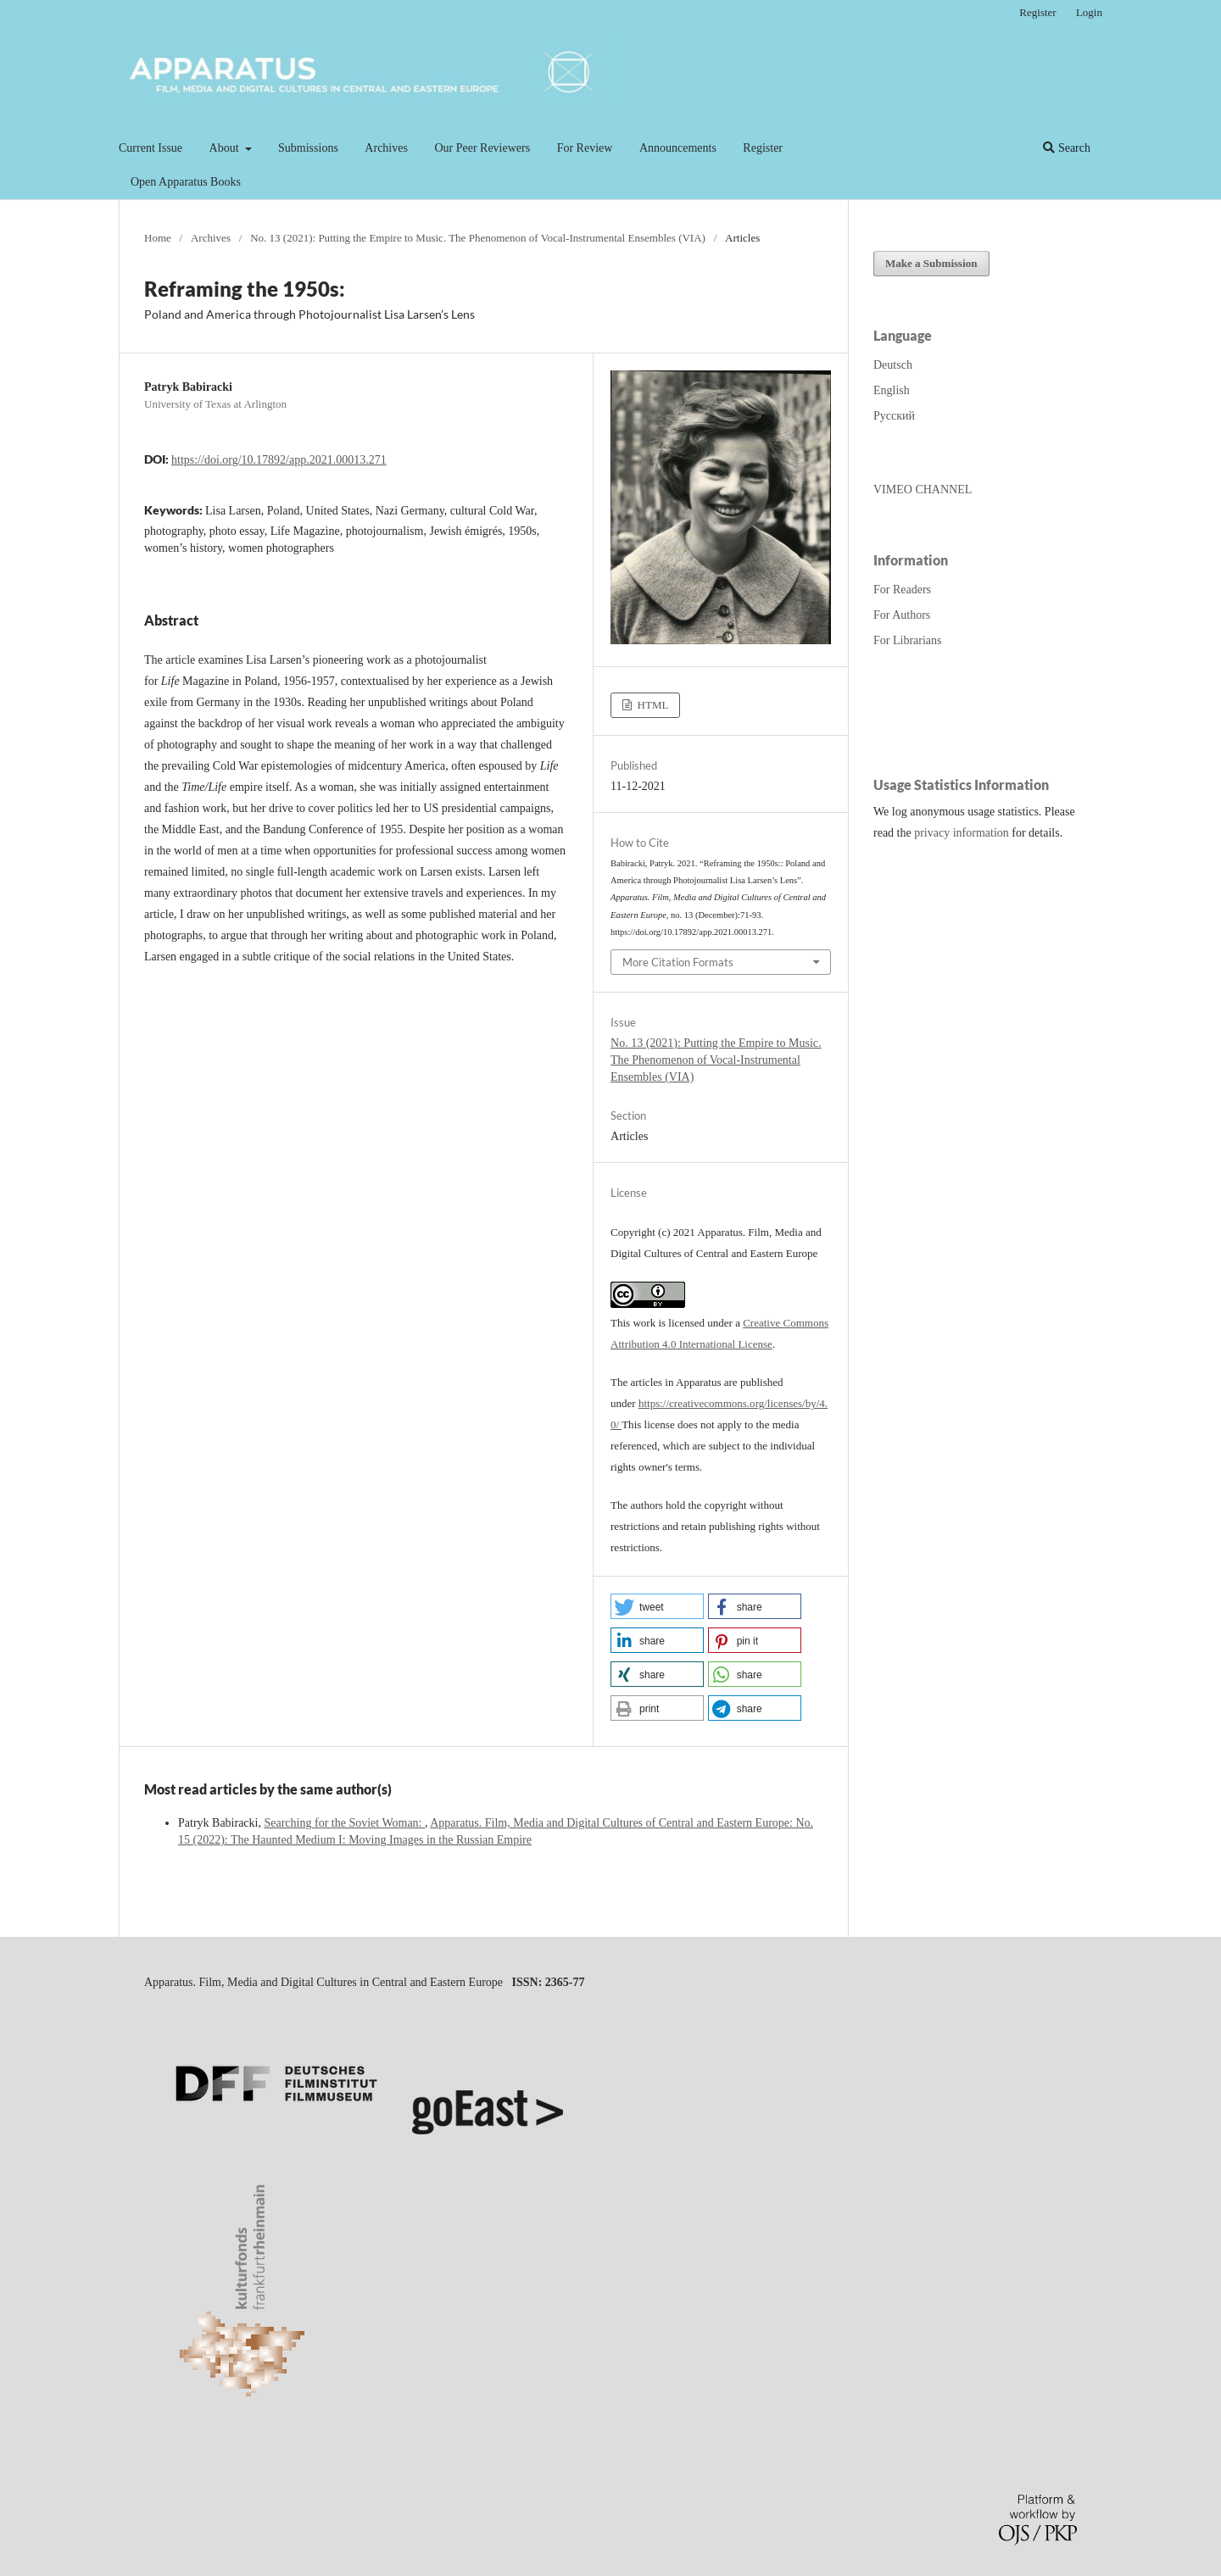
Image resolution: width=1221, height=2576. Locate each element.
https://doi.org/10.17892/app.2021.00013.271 (279, 459)
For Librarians (907, 640)
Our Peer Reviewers (482, 148)
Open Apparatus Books (186, 181)
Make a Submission (931, 263)
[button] (657, 1606)
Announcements (677, 148)
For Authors (901, 615)
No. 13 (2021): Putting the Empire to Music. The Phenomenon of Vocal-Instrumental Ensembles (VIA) (477, 237)
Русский (894, 415)
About (226, 148)
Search (1066, 148)
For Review (585, 148)
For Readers (902, 589)
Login (1089, 12)
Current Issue (150, 148)
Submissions (308, 148)
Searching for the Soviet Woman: (344, 1823)
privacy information (961, 832)
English (891, 390)
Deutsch (892, 365)
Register (763, 148)
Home (157, 237)
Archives (386, 148)
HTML (651, 704)
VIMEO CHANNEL (922, 489)
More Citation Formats (677, 962)
